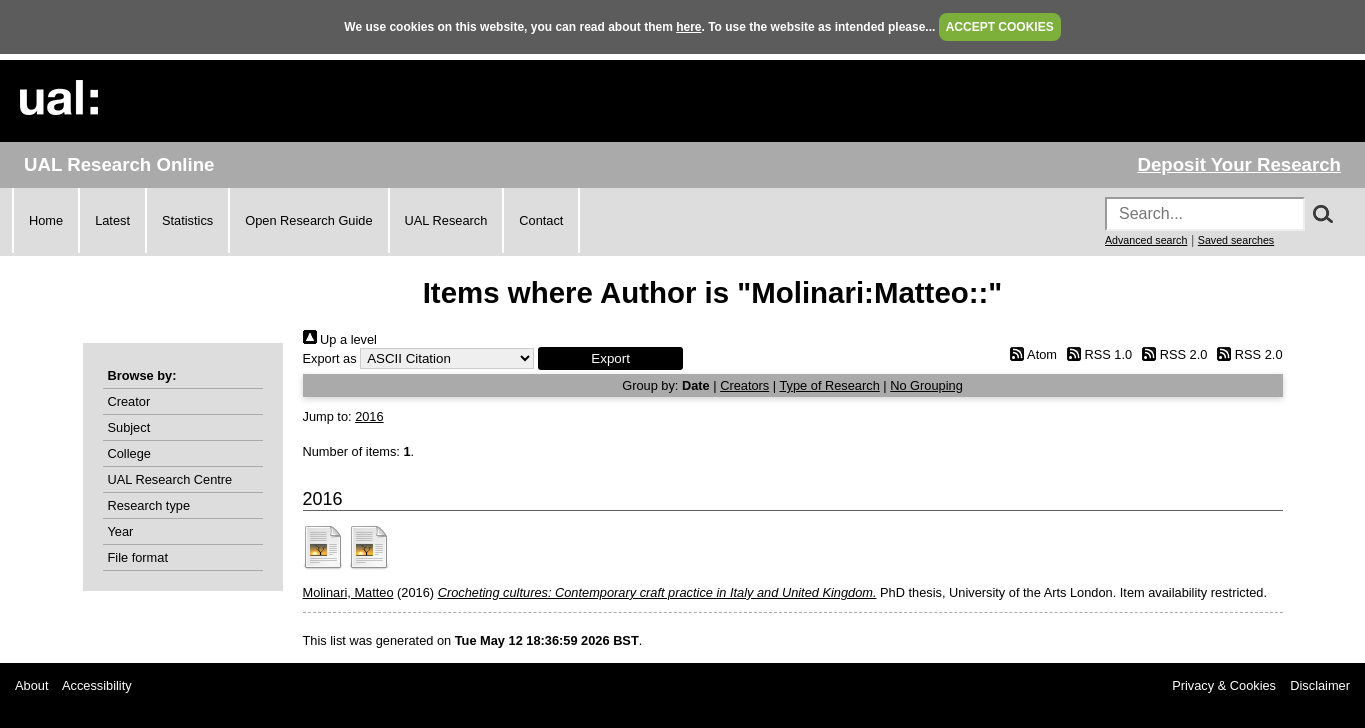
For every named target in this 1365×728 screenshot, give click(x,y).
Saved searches (1236, 240)
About (31, 685)
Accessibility (97, 685)
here (688, 27)
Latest (112, 220)
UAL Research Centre (170, 479)
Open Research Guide (308, 220)
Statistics (187, 220)
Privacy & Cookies (1224, 685)
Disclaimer (1320, 685)
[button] (610, 358)
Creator (129, 401)
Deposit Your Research (1239, 164)
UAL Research (446, 220)
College (129, 453)
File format (138, 557)
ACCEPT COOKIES (1000, 27)
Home (46, 220)
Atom (1030, 354)
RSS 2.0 (1172, 354)
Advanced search (1146, 240)
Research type (149, 505)
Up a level (340, 339)
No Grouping (926, 385)
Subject (129, 427)
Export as (330, 358)
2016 (369, 416)
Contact (541, 220)
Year (121, 531)
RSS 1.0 (1097, 354)
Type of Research (829, 385)
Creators (744, 385)
